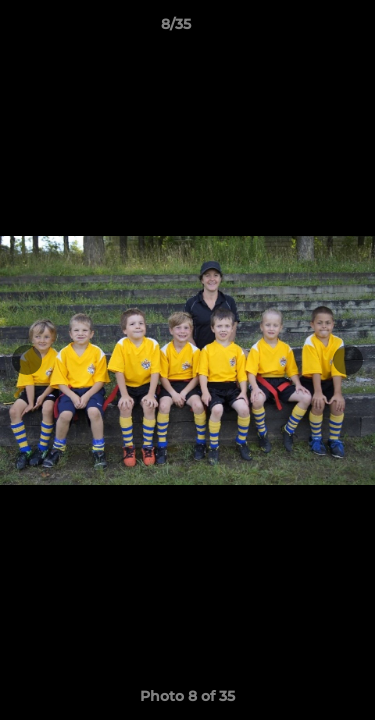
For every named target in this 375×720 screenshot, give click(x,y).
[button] (303, 29)
